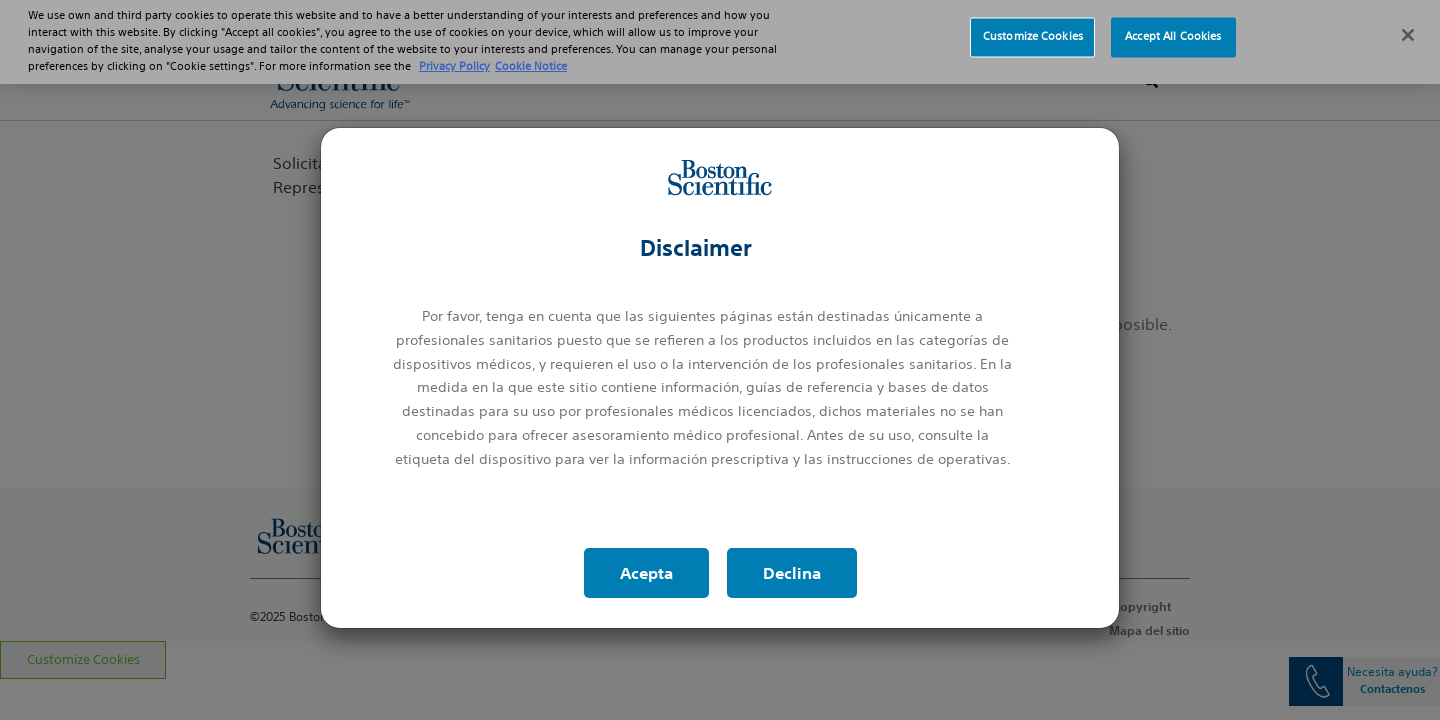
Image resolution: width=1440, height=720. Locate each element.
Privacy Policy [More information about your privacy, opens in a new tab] (454, 57)
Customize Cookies (1033, 27)
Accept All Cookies (1173, 27)
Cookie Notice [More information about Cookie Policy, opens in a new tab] (531, 57)
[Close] (1408, 26)
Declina (792, 573)
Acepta (646, 573)
